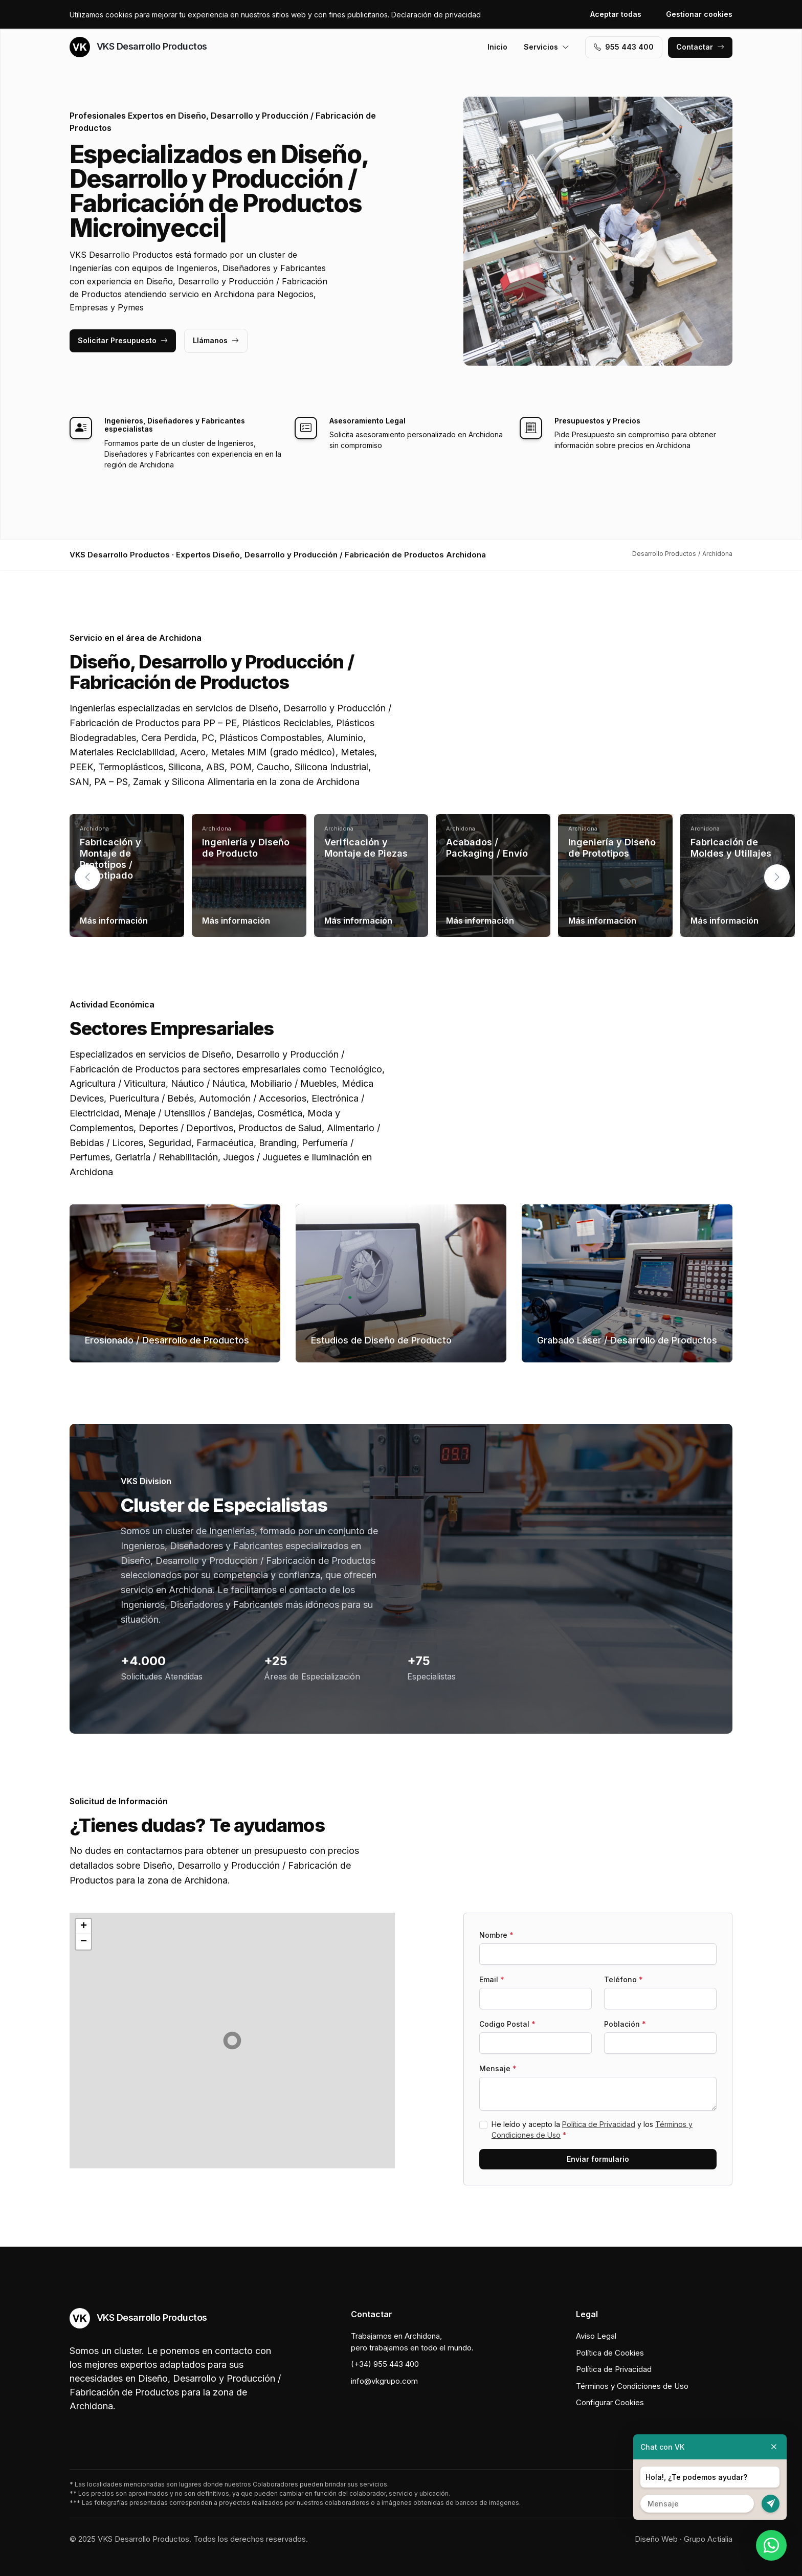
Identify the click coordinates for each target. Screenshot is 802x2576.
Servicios (546, 46)
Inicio (497, 46)
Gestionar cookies (699, 14)
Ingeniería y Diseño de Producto (245, 848)
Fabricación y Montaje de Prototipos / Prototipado (110, 859)
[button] (777, 877)
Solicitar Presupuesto (123, 340)
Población (625, 2024)
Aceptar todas (615, 14)
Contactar (700, 46)
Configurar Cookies (610, 2402)
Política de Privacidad (598, 2124)
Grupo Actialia (708, 2539)
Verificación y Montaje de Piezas (366, 848)
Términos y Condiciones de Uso (632, 2386)
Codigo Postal (507, 2024)
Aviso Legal (596, 2336)
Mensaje (498, 2068)
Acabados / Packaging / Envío (487, 848)
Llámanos (216, 340)
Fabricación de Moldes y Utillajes (730, 848)
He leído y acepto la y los (592, 2129)
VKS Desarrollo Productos (138, 47)
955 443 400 (624, 46)
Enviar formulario (598, 2159)
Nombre (496, 1935)
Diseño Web (656, 2539)
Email (491, 1979)
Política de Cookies (610, 2353)
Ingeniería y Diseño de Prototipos (612, 848)
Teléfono (623, 1979)
